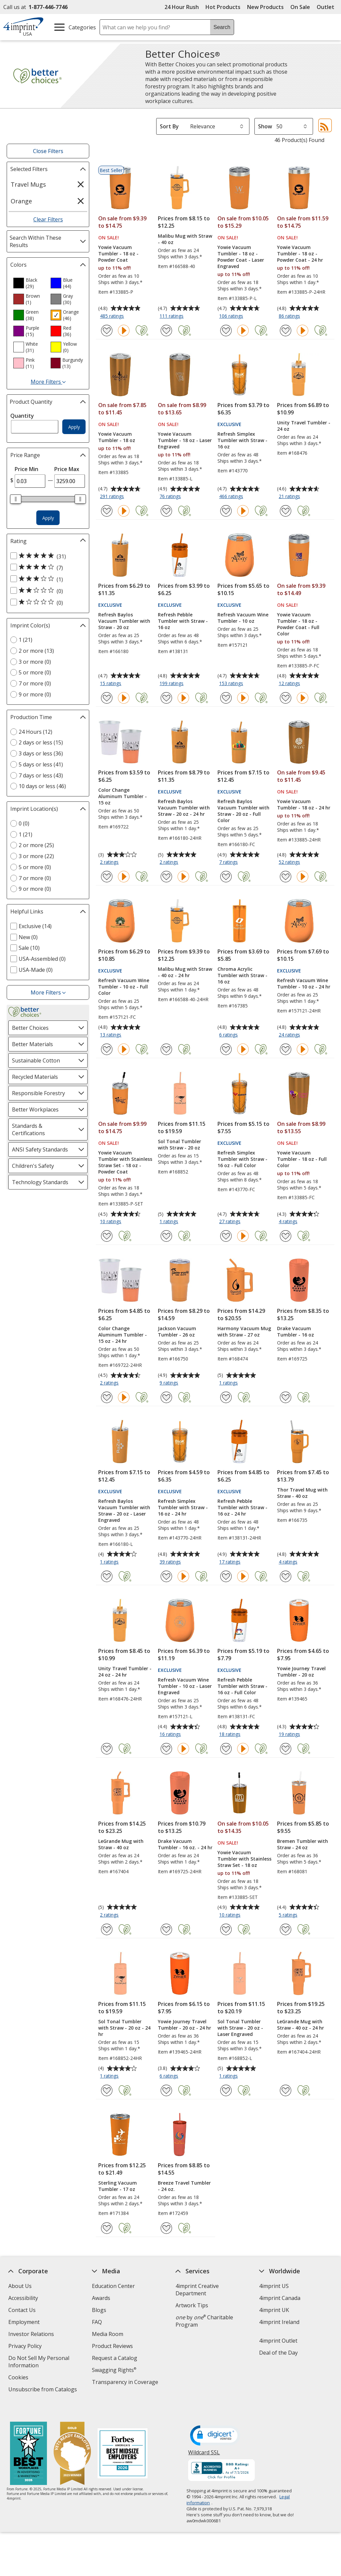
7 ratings (229, 862)
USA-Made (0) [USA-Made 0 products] (36, 969)
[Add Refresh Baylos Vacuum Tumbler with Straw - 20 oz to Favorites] (107, 698)
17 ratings (230, 1562)
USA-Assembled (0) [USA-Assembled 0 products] (42, 958)
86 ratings (290, 316)
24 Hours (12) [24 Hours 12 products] (35, 731)
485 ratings (113, 316)
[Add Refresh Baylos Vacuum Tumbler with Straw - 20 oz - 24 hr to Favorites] (166, 876)
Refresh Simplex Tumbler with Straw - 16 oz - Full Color (242, 1158)
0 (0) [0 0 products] (24, 823)
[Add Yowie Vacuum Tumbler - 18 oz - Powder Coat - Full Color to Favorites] (285, 698)
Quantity (22, 415)
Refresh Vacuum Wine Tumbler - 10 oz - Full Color (123, 986)
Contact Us (22, 2310)
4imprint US (274, 2286)
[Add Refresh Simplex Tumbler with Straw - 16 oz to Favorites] (226, 511)
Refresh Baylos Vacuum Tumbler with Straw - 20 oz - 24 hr (184, 807)
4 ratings (289, 1221)
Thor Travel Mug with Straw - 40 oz (302, 1493)
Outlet (327, 7)
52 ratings (290, 862)
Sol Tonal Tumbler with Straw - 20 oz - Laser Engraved (240, 2027)
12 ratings (290, 683)
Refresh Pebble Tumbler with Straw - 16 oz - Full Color (242, 1686)
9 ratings (170, 1383)
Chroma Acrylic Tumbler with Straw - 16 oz (242, 975)
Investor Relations (32, 2334)
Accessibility (23, 2298)
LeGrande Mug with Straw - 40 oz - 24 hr (300, 2024)
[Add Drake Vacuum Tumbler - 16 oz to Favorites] (285, 1397)
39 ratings (171, 1562)
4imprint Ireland (279, 2322)
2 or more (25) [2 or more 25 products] (36, 845)
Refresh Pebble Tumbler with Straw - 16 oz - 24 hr (242, 1507)
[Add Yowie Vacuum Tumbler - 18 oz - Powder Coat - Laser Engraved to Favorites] (226, 330)
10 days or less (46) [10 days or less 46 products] (42, 786)
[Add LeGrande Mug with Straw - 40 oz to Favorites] (107, 1929)
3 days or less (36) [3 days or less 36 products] (41, 753)
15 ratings (111, 683)
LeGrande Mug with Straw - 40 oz (121, 1844)
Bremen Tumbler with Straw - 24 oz (302, 1844)
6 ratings (229, 1035)
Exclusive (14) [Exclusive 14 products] (35, 926)
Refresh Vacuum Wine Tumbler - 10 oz (242, 617)
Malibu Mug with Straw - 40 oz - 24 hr (185, 972)
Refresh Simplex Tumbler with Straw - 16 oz (242, 440)
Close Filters (48, 151)
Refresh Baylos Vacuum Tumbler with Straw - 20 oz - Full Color (243, 810)
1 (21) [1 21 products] (25, 639)
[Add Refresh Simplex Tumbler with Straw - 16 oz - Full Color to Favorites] (226, 1236)
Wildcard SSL (204, 2442)
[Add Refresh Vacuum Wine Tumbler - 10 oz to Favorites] (226, 698)
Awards (101, 2298)
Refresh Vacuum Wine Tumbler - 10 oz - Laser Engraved (185, 1686)
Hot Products (222, 7)
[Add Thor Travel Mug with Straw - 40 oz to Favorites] (285, 1576)
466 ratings (232, 496)
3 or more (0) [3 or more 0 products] (35, 661)
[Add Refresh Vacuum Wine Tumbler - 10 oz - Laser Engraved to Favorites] (166, 1749)
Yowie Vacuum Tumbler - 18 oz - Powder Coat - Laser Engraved (240, 256)
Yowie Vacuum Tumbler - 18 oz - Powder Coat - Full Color (298, 624)
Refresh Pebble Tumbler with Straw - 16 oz (183, 620)
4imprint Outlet (278, 2340)
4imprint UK (274, 2310)
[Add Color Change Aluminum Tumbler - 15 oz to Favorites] (107, 876)
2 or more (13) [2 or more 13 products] (36, 650)
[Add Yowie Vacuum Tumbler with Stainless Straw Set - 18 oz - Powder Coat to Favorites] (107, 1236)
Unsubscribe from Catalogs (43, 2390)
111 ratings (172, 316)
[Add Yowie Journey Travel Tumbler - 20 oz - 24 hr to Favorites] (166, 2090)
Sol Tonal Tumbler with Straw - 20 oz (179, 1144)
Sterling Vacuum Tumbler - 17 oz (117, 2186)
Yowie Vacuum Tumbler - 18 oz (116, 437)
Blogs (99, 2310)
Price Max (66, 469)
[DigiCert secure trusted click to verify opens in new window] (215, 2423)
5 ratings (289, 1915)
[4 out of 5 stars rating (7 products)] (46, 567)
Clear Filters (48, 219)
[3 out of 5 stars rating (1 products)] (46, 579)
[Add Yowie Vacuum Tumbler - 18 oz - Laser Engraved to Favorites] (166, 511)
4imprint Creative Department (197, 2289)
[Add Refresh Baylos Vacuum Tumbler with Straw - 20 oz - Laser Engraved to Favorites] (107, 1576)
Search (221, 27)
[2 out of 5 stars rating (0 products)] (46, 590)
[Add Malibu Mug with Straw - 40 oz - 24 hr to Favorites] (166, 1049)
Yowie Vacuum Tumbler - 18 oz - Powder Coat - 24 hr (300, 253)
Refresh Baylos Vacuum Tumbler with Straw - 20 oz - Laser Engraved (124, 1510)
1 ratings (170, 1221)
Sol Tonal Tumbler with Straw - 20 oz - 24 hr (124, 2027)
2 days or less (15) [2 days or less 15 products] (41, 742)
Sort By (169, 126)
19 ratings (290, 1734)
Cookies (19, 2378)
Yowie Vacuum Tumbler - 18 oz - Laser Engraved (185, 440)
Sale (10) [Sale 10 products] (29, 947)
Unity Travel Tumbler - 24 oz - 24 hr (125, 1671)
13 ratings (111, 1035)
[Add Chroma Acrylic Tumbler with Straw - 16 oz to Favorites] (226, 1049)
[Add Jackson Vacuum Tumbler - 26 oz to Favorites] (166, 1397)
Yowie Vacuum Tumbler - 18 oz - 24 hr (303, 804)
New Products (265, 7)
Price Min (26, 469)
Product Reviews (112, 2346)
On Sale (300, 7)
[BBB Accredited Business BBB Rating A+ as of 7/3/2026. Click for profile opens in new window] (222, 2458)
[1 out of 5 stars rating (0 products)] (46, 602)
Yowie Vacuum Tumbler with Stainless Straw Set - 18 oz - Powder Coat (125, 1162)
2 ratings (110, 862)
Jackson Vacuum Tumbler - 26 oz (177, 1331)
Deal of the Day (278, 2352)
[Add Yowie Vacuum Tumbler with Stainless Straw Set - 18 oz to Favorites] (226, 1929)
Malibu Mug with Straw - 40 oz (185, 239)
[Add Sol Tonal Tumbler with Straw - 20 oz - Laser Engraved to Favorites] (226, 2090)
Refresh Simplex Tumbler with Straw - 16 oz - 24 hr (183, 1507)
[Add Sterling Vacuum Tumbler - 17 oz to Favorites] (107, 2228)
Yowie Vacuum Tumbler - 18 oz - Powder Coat (118, 253)
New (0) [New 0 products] (28, 937)
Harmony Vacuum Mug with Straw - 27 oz (244, 1331)
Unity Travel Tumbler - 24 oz (303, 425)
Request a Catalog (114, 2358)
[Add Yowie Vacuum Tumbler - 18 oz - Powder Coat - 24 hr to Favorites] (285, 330)
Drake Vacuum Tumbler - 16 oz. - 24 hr (185, 1844)
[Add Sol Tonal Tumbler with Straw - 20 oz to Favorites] (166, 1236)
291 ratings (113, 496)
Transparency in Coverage (126, 2382)
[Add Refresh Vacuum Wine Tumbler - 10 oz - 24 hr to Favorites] (285, 1049)
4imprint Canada (279, 2298)
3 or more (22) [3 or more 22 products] (36, 856)
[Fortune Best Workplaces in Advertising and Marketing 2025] (28, 2441)
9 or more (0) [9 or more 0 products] (35, 694)
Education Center (113, 2286)
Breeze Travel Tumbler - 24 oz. (184, 2186)
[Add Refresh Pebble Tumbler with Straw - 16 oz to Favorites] (166, 698)
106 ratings (232, 316)
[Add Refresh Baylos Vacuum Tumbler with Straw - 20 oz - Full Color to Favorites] (226, 876)
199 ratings (172, 683)
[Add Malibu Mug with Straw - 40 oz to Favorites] (166, 330)
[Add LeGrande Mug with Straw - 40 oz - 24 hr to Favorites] (285, 2090)
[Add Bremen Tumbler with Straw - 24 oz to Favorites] (285, 1929)
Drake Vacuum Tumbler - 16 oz (295, 1331)
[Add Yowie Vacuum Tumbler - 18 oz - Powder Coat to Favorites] (107, 330)
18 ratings (230, 1734)
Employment (24, 2322)
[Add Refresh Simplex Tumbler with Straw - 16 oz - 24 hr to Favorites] (166, 1576)
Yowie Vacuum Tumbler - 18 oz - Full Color (302, 1158)
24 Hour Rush (182, 7)
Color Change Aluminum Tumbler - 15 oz (122, 796)
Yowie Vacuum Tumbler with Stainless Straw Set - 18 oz (244, 1858)
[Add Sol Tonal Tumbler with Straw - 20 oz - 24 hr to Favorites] (107, 2090)
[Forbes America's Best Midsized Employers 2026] (122, 2441)
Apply (74, 427)
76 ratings (171, 496)
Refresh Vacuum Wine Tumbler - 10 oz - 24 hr (303, 983)
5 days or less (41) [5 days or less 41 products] (41, 764)
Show (265, 126)
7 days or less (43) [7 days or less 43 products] (41, 775)
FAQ (97, 2322)
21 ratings (290, 496)
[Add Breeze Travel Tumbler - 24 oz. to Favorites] (166, 2228)
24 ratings (290, 1035)
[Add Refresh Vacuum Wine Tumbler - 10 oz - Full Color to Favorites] (107, 1049)
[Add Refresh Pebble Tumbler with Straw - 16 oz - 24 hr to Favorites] (226, 1576)
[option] (29, 283)
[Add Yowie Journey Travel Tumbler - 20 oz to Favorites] (285, 1749)
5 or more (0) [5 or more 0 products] (35, 672)
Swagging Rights (114, 2370)
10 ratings (111, 1221)
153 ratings (232, 683)
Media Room (107, 2334)
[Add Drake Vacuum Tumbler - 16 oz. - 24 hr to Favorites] (166, 1929)
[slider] (15, 499)
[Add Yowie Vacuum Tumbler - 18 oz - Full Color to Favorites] (285, 1236)
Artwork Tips (191, 2305)
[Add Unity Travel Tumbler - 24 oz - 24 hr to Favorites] (107, 1749)
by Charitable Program (204, 2321)
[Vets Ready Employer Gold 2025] (72, 2441)
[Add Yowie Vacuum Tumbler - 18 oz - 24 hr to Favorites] (285, 876)
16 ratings (171, 1734)
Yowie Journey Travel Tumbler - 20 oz (301, 1671)
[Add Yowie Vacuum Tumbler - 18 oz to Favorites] (107, 511)
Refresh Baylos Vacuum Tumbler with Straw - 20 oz (124, 620)
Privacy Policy (25, 2346)
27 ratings (230, 1221)
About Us (20, 2286)
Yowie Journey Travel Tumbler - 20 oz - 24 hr (184, 2024)
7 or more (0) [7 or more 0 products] (35, 683)
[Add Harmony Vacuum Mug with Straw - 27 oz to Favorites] (226, 1397)
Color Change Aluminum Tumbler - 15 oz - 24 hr (122, 1334)
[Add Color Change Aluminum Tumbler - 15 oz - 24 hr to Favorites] (107, 1397)
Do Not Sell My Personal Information (38, 2362)
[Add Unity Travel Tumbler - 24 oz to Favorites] (285, 511)
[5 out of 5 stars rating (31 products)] (46, 556)
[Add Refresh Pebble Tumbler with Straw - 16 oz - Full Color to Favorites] (226, 1749)
